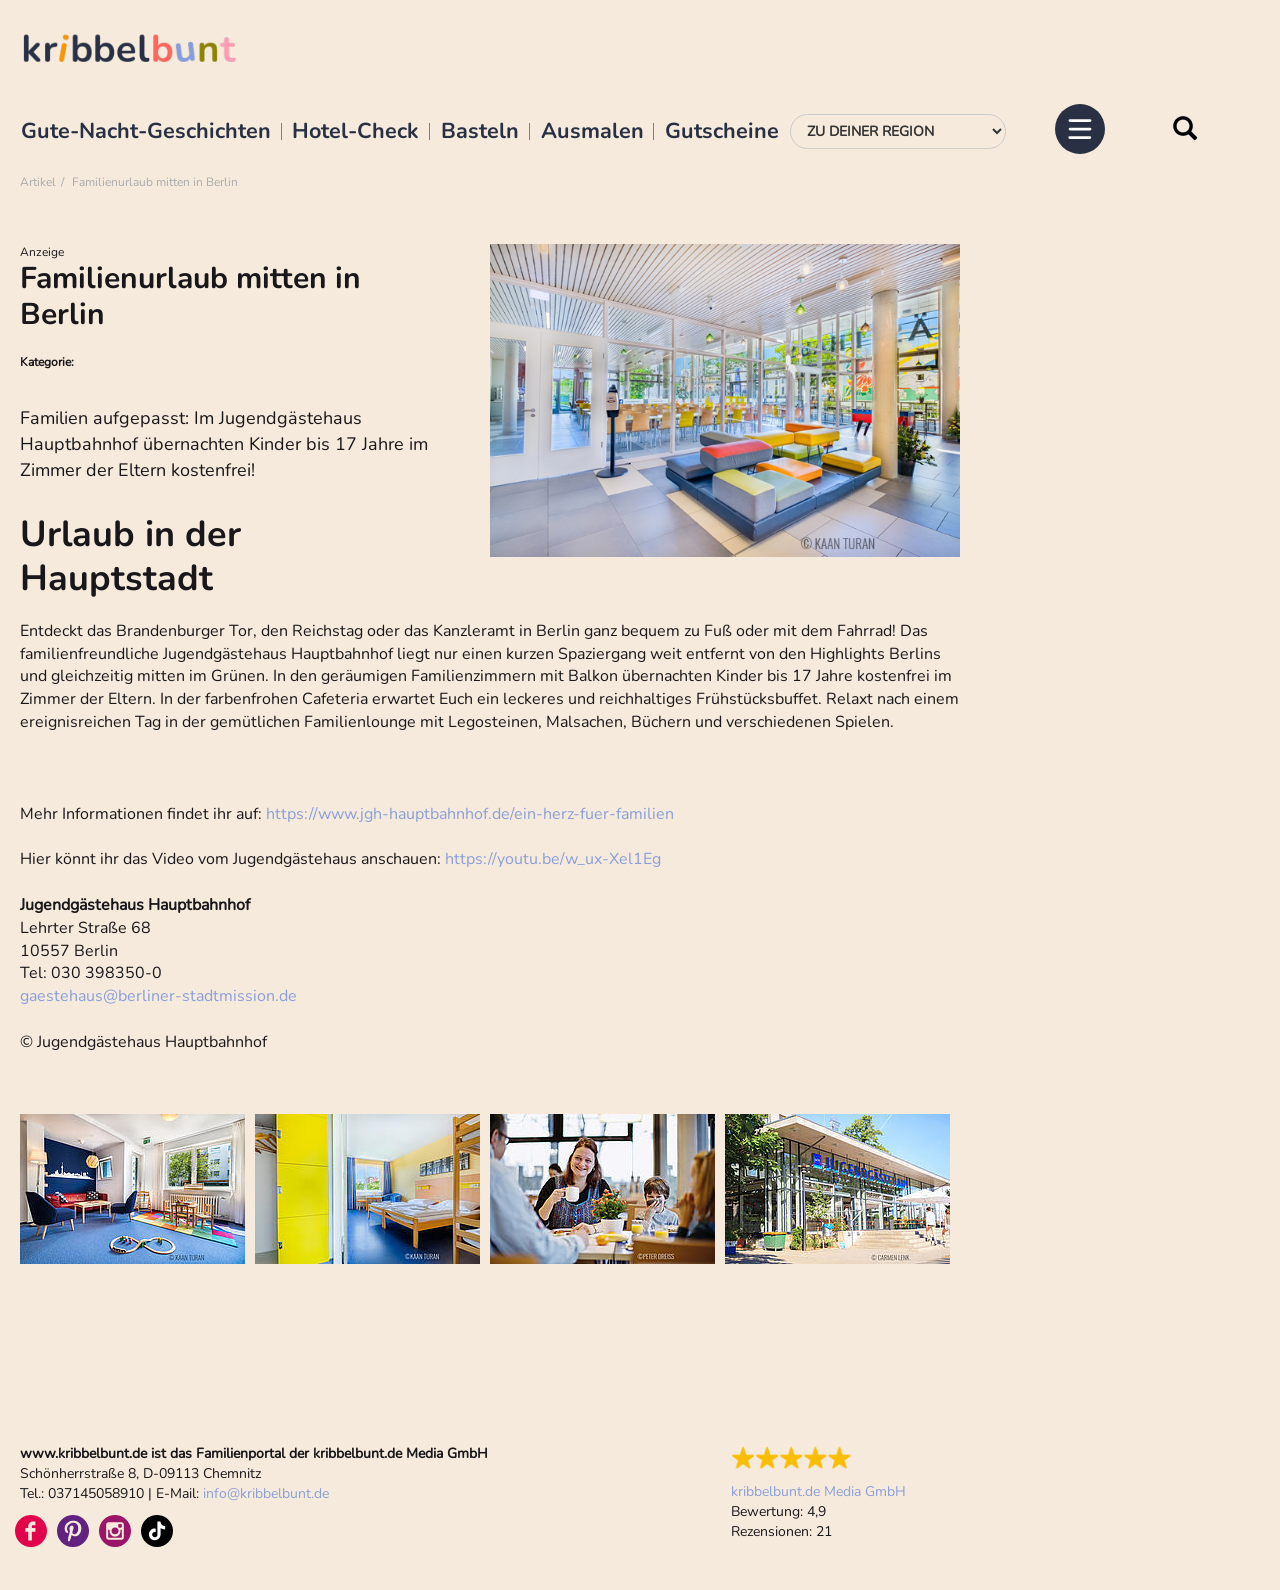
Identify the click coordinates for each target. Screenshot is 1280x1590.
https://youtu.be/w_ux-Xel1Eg (553, 859)
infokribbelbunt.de (266, 1493)
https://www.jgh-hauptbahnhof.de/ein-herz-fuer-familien (470, 814)
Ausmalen (592, 132)
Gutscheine (722, 132)
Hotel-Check (355, 132)
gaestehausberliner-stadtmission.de (158, 996)
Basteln (480, 132)
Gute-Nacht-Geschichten (146, 132)
